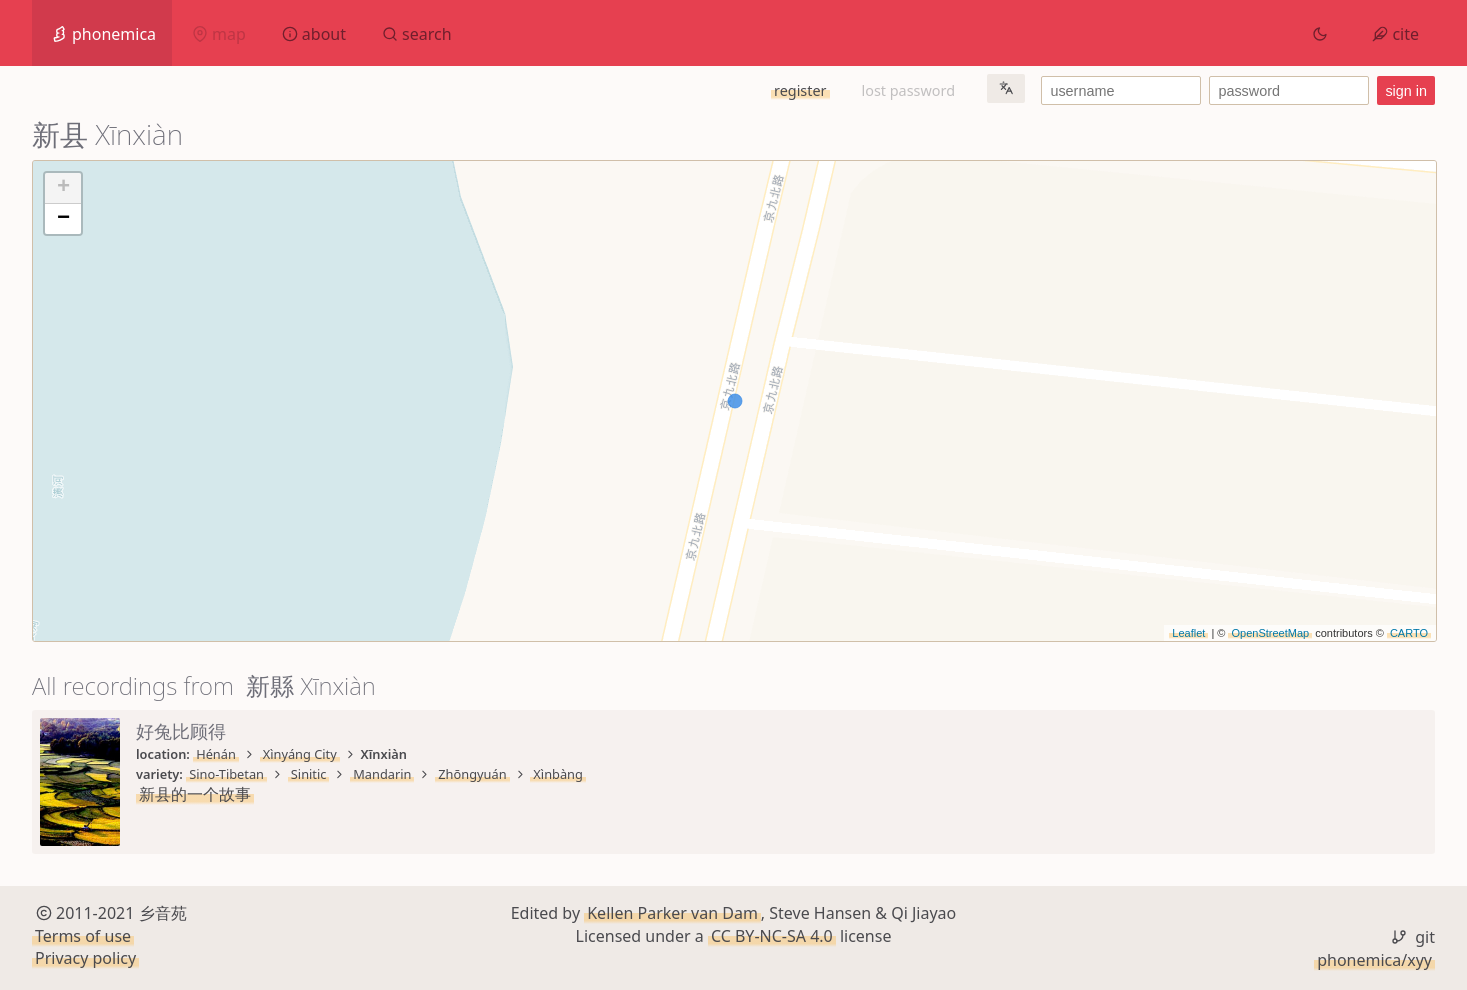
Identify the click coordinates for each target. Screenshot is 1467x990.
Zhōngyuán (472, 774)
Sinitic (309, 774)
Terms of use (83, 936)
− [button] (63, 219)
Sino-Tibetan (226, 774)
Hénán (216, 754)
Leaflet (1188, 633)
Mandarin (382, 774)
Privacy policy (85, 958)
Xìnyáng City (300, 754)
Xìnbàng (558, 774)
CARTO (1409, 633)
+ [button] (63, 188)
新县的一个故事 (195, 794)
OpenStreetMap (1270, 633)
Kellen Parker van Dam (672, 913)
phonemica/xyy (1374, 960)
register (800, 90)
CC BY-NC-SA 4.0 (772, 936)
